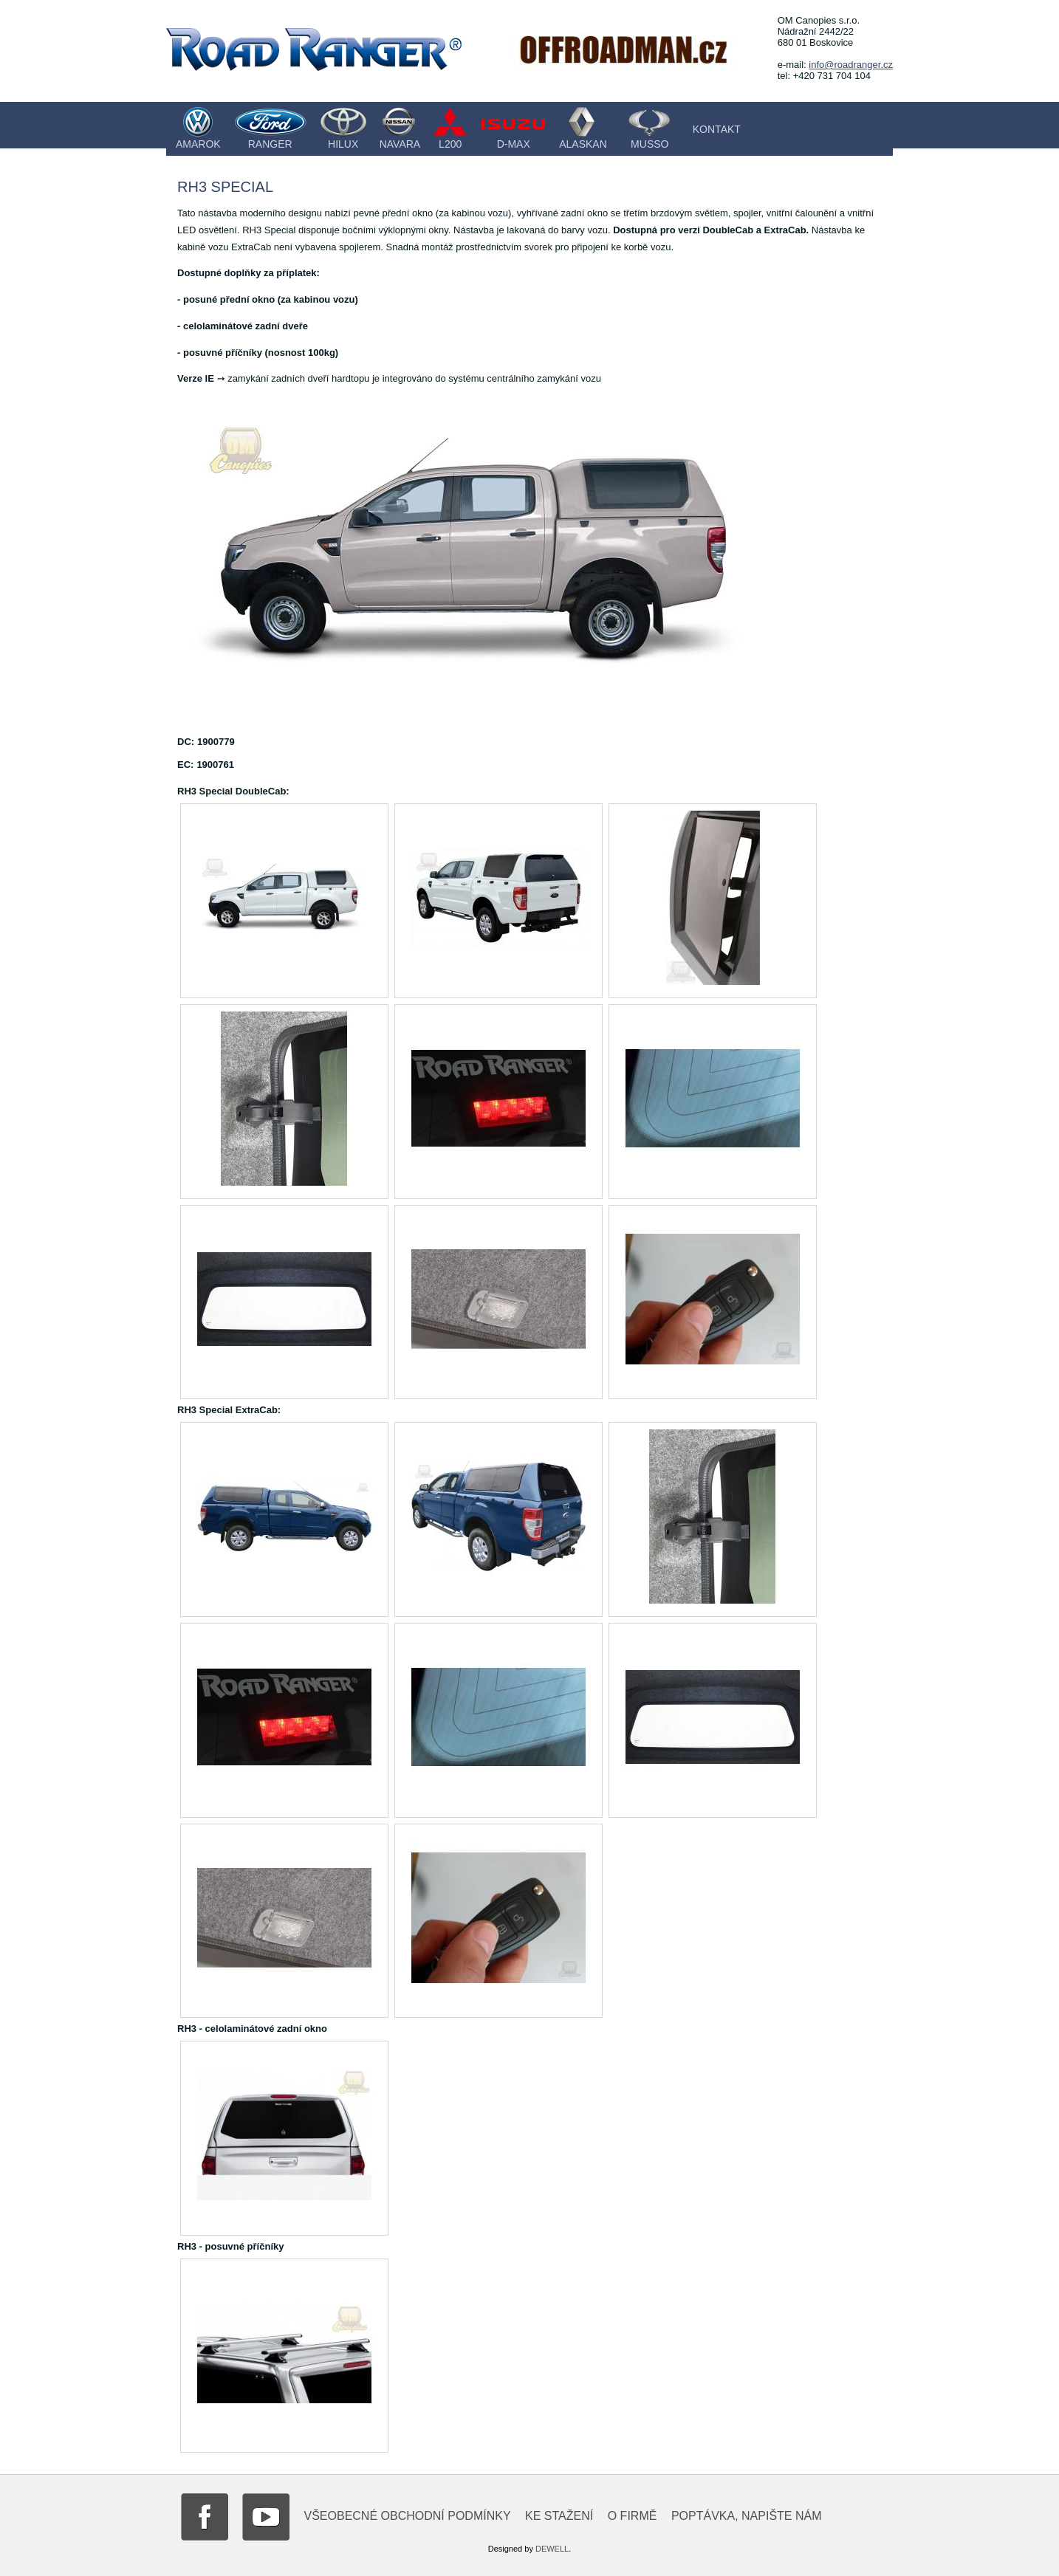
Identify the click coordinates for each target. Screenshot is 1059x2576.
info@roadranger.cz (851, 64)
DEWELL (552, 2548)
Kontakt (717, 129)
